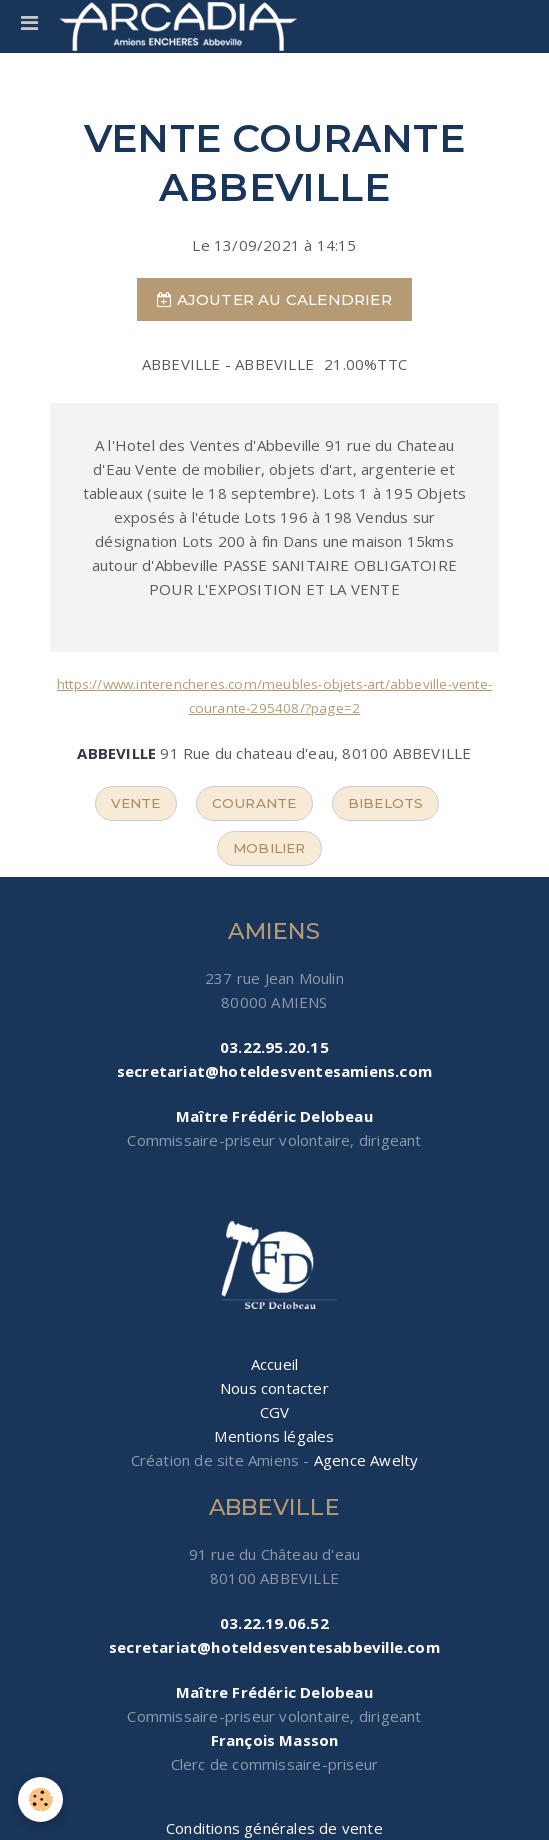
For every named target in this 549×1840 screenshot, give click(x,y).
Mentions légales (274, 1436)
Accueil (274, 1364)
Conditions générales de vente (274, 1828)
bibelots (386, 803)
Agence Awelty (366, 1460)
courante (254, 803)
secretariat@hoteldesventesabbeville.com (274, 1647)
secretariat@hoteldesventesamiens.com (274, 1071)
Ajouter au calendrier (274, 299)
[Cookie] (40, 1799)
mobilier (269, 848)
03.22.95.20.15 (274, 1047)
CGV (275, 1412)
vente (136, 803)
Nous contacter (274, 1388)
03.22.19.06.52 (274, 1623)
